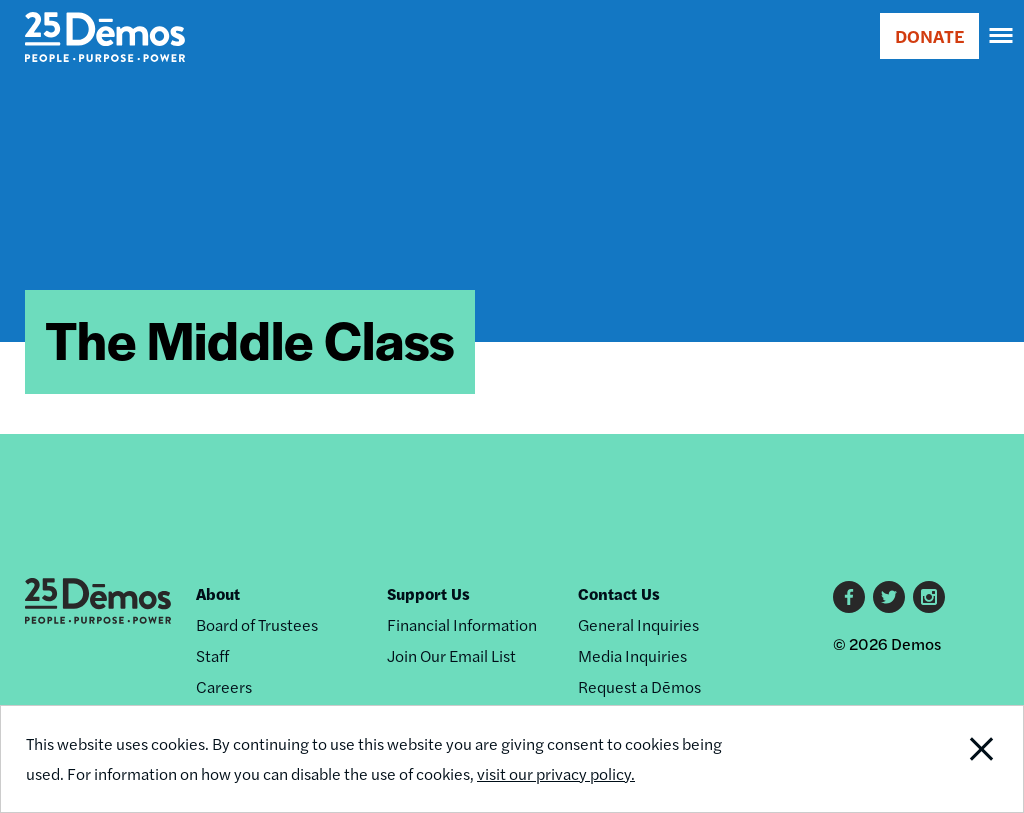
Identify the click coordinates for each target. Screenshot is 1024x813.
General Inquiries (638, 624)
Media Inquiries (632, 655)
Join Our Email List (451, 655)
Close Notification (927, 759)
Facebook (849, 597)
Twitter (889, 597)
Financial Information (462, 624)
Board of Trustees (257, 624)
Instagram (929, 597)
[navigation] (1002, 36)
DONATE (929, 35)
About (218, 593)
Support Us (428, 593)
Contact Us (619, 593)
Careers (224, 686)
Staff (212, 655)
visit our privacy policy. (556, 773)
